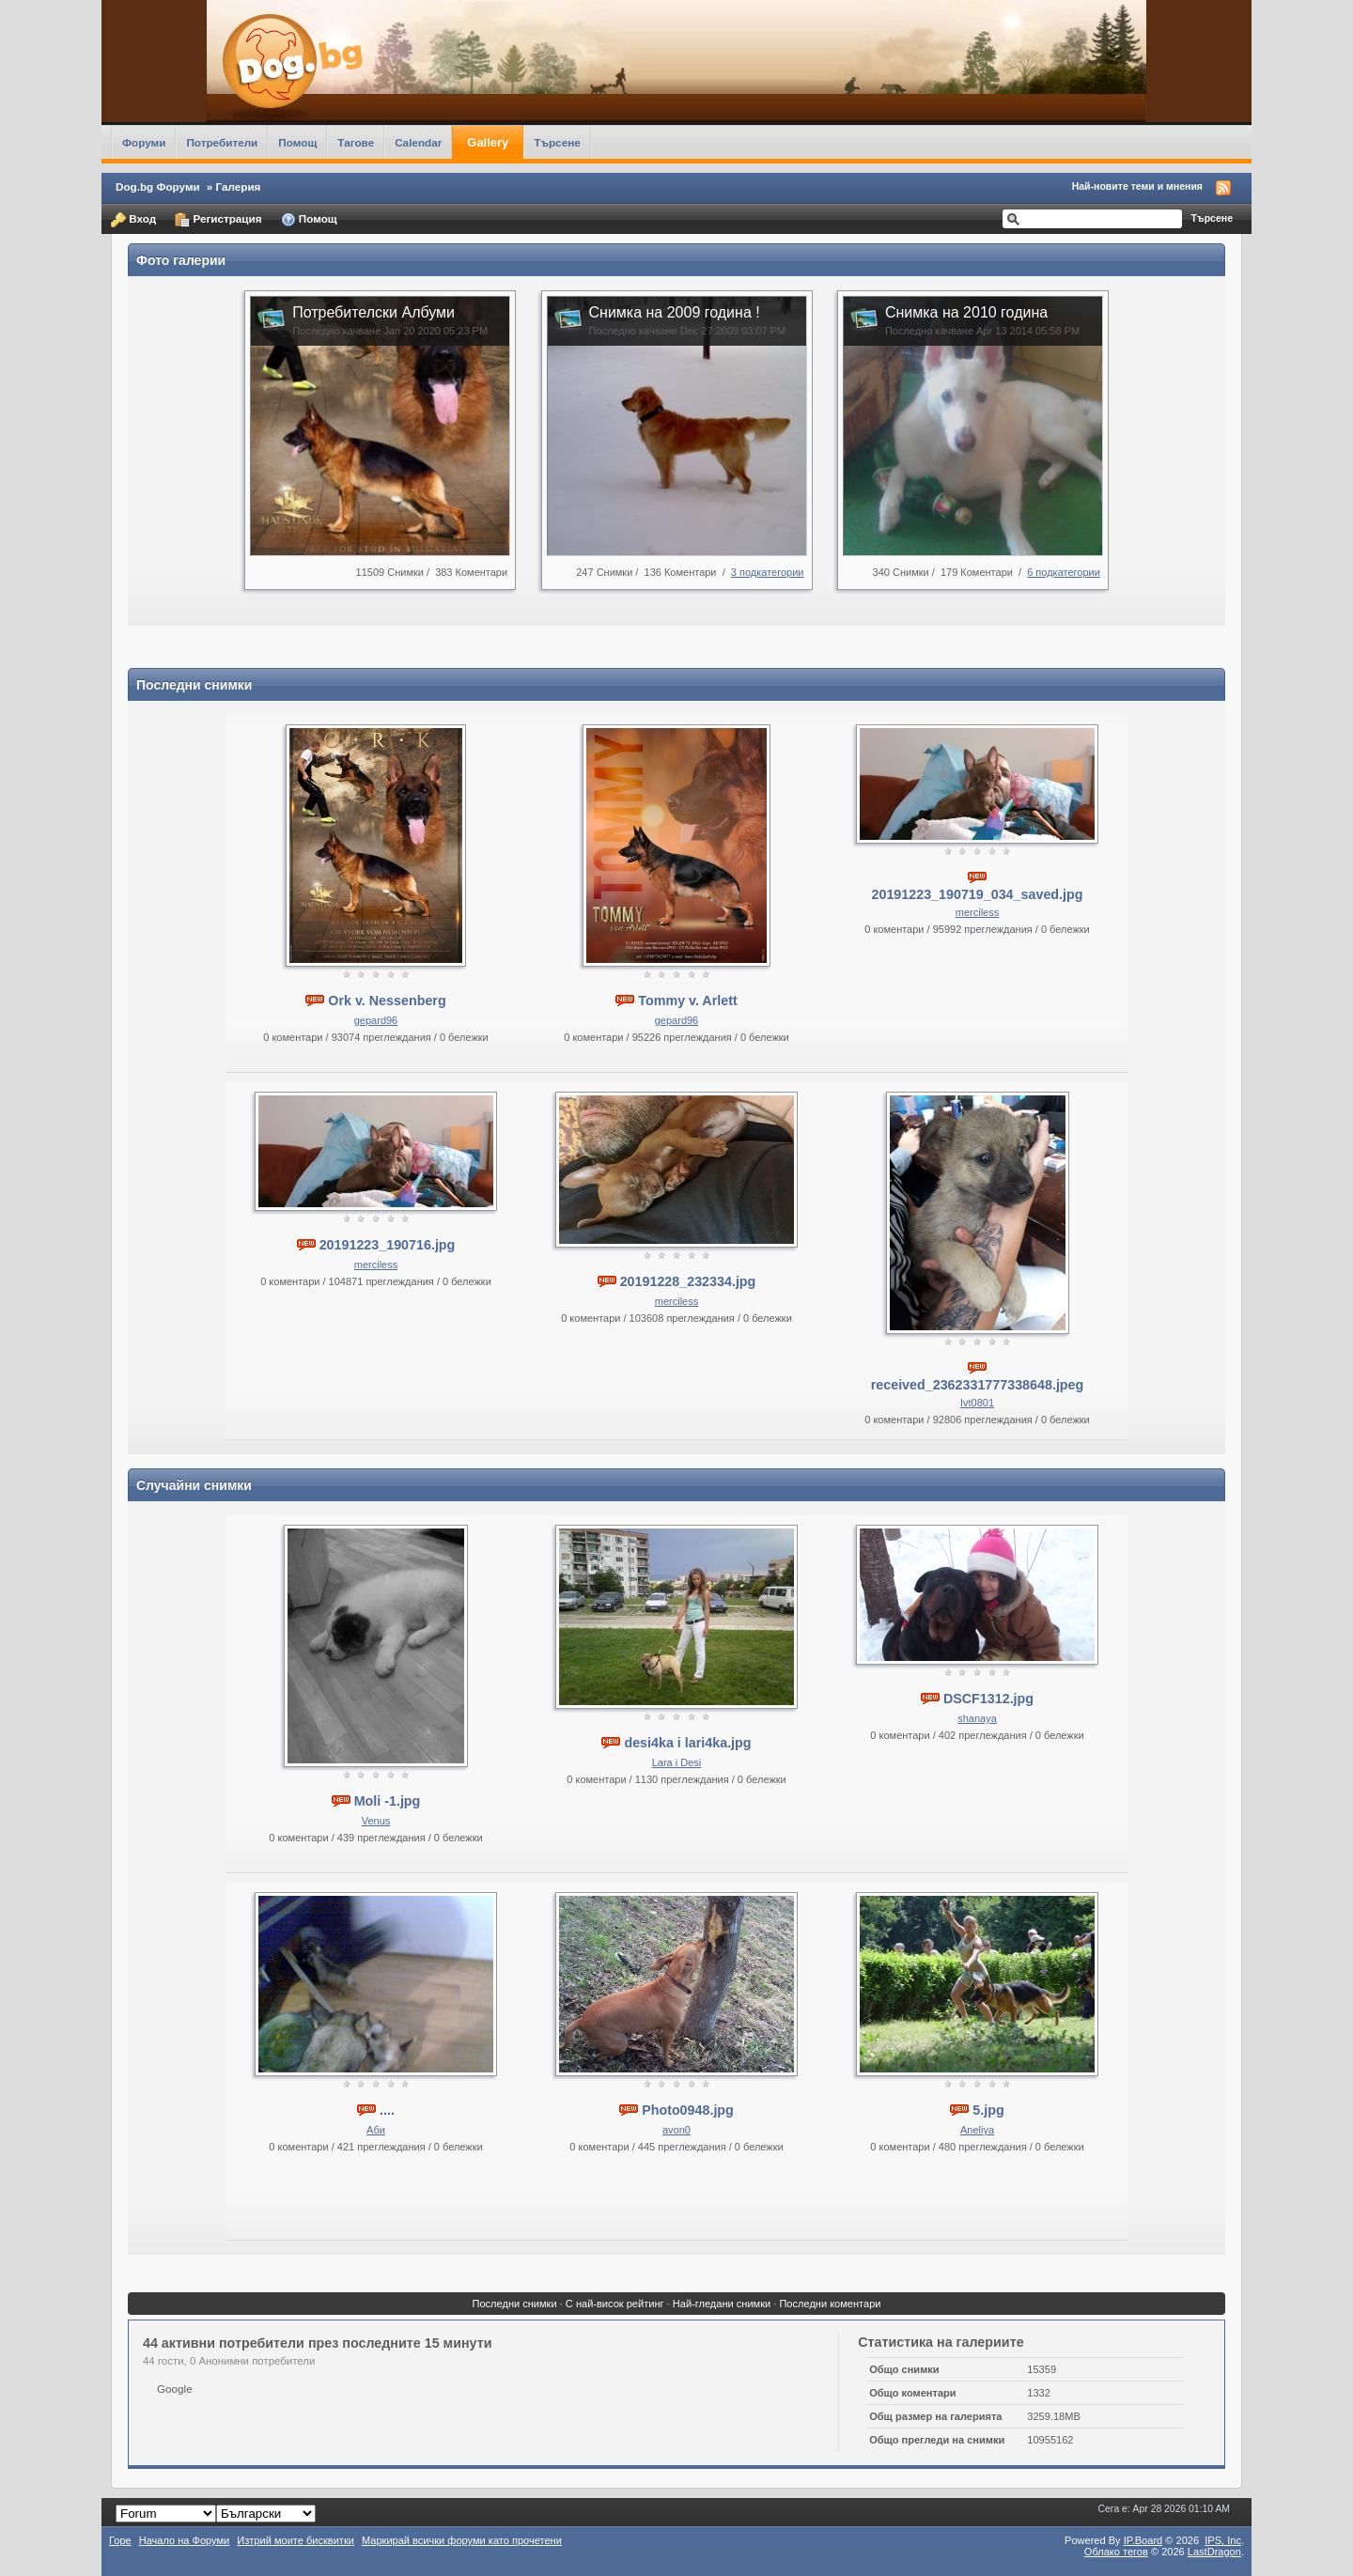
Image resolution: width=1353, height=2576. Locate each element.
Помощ (297, 142)
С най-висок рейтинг (615, 2303)
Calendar (418, 142)
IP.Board (1143, 2540)
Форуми (143, 142)
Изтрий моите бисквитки (295, 2540)
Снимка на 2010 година (966, 312)
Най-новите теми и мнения (1137, 186)
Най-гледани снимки (721, 2303)
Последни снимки (514, 2303)
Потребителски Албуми (373, 312)
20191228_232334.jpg (688, 1281)
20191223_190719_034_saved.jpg (977, 894)
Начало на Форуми (184, 2540)
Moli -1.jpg (387, 1800)
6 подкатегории (1063, 572)
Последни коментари (829, 2303)
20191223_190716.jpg (387, 1244)
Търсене (557, 142)
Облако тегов (1116, 2551)
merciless (977, 912)
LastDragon (1214, 2551)
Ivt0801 (977, 1402)
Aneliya (977, 2129)
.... (387, 2110)
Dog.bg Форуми (158, 186)
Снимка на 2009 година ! (674, 312)
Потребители (221, 142)
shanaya (977, 1718)
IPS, (1223, 2540)
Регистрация (218, 219)
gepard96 (376, 1020)
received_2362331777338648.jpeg (977, 1384)
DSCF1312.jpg (988, 1698)
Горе (120, 2540)
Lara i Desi (677, 1762)
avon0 (676, 2129)
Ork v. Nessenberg (386, 1000)
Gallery (487, 142)
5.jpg (987, 2110)
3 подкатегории (767, 572)
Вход (133, 219)
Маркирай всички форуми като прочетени (462, 2540)
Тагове (355, 142)
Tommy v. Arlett (687, 1000)
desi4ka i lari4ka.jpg (687, 1742)
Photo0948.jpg (688, 2110)
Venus (376, 1820)
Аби (375, 2129)
